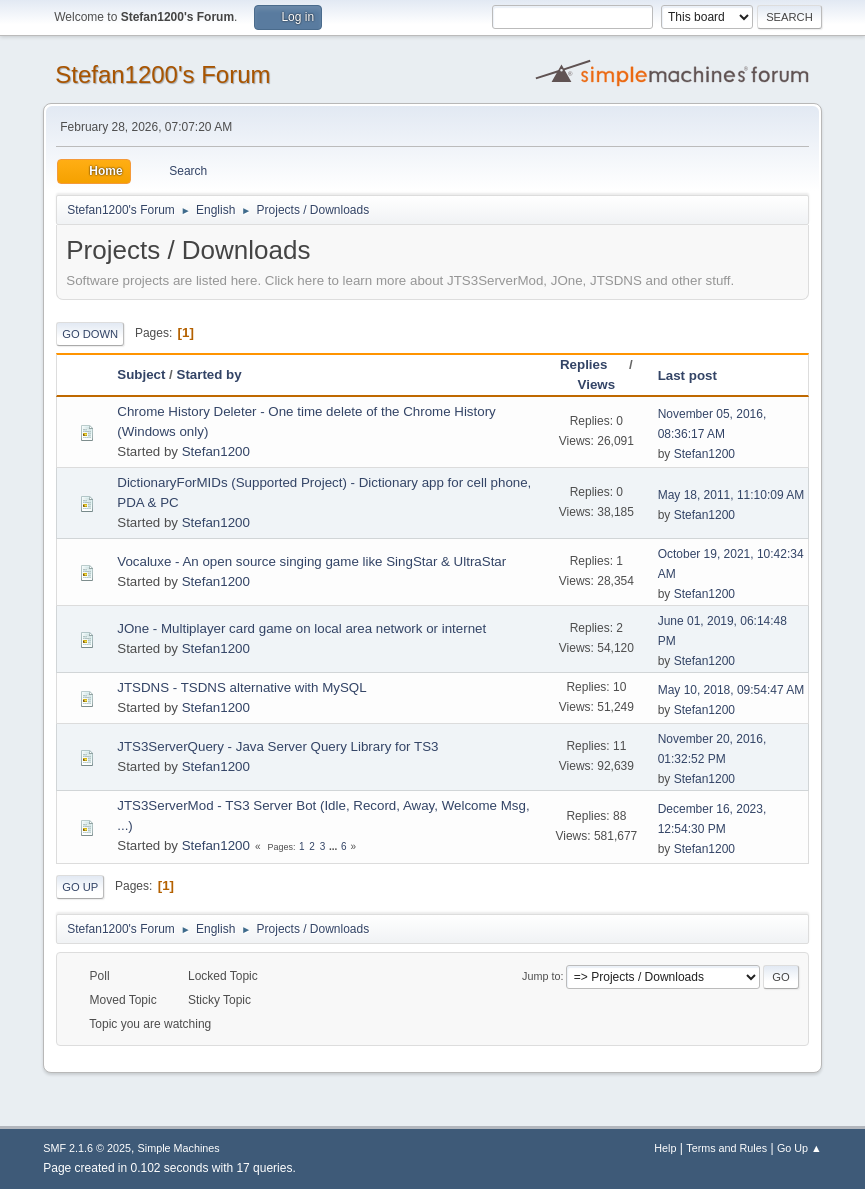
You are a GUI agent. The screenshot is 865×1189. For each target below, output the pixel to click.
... (334, 846)
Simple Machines (179, 1148)
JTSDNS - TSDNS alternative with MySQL (241, 687)
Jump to (541, 976)
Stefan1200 (216, 451)
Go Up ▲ (799, 1148)
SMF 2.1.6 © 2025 (87, 1148)
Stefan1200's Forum (162, 74)
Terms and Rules (726, 1148)
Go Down (90, 334)
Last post (687, 375)
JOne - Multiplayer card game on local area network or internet (301, 628)
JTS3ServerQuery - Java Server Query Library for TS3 (277, 746)
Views (597, 384)
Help (665, 1148)
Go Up (80, 887)
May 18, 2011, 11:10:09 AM (731, 495)
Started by (209, 374)
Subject (141, 374)
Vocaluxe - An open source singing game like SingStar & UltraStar (311, 561)
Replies (592, 364)
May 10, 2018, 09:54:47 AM (731, 690)
